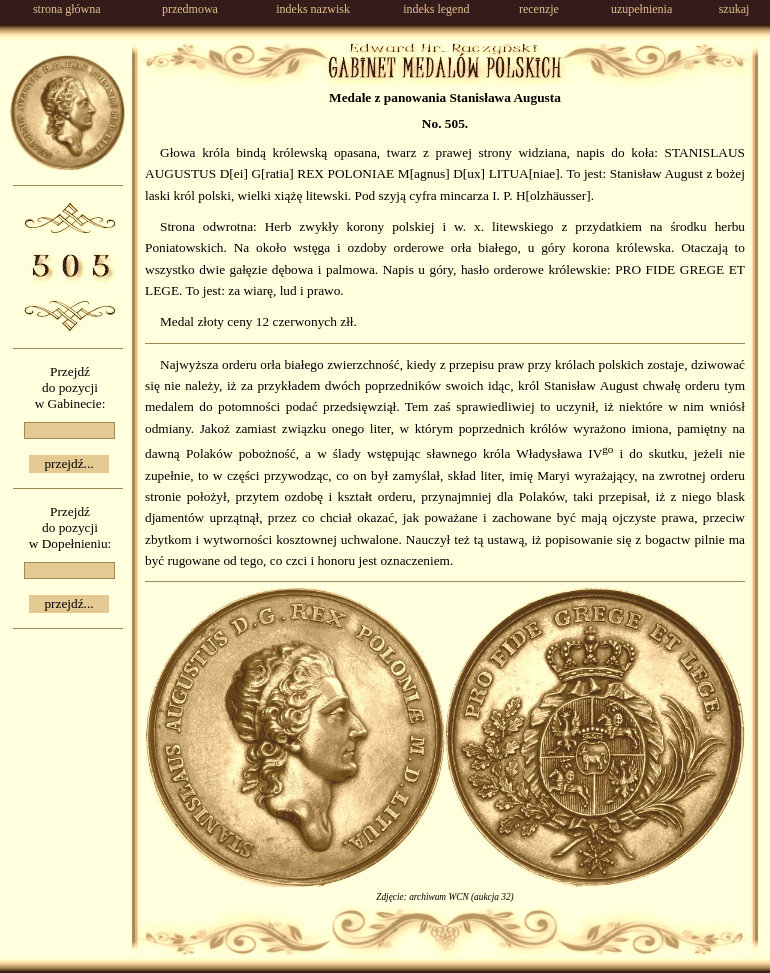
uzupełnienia (641, 9)
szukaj (734, 9)
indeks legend (436, 9)
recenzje (539, 9)
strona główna (67, 9)
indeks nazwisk (313, 9)
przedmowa (190, 9)
